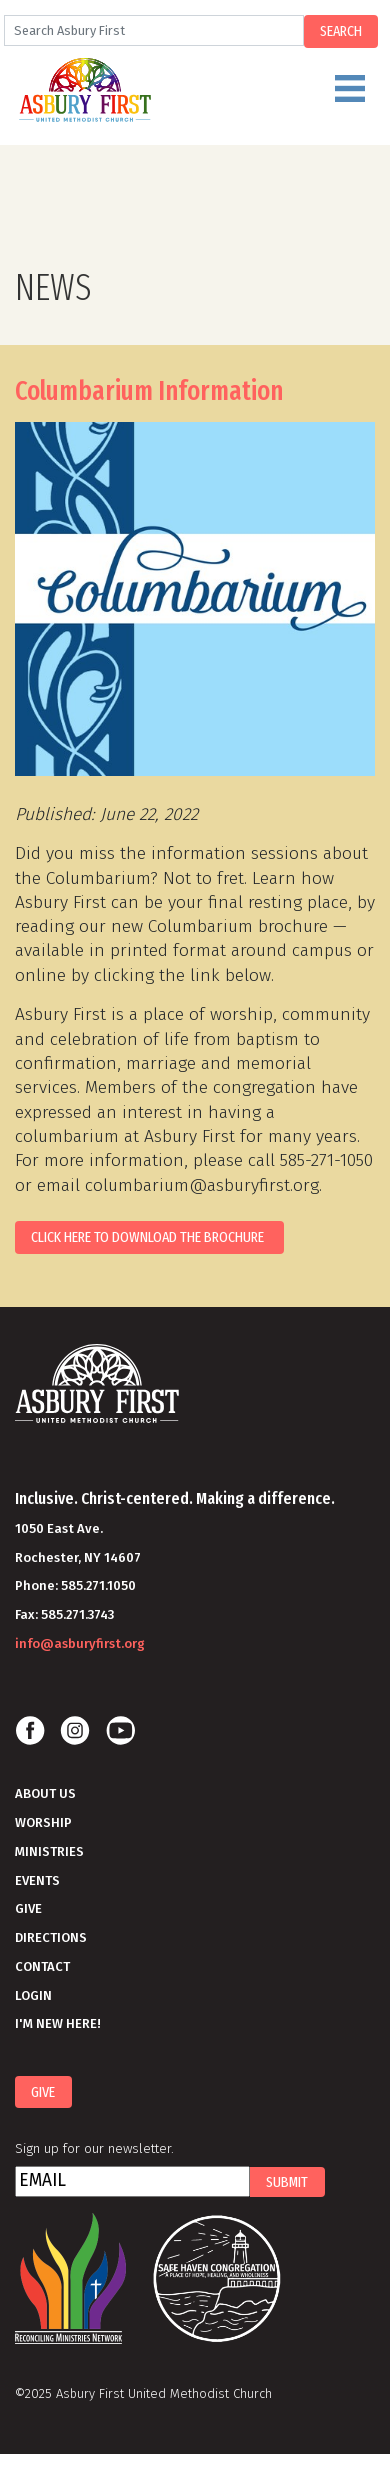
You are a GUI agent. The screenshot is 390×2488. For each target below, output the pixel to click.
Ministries (49, 1851)
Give (28, 1908)
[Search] (154, 30)
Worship (43, 1822)
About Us (45, 1793)
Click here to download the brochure (149, 1237)
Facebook (30, 1731)
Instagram (75, 1731)
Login (33, 1995)
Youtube (120, 1731)
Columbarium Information (149, 391)
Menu (215, 97)
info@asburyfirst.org (80, 1643)
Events (37, 1880)
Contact (42, 1966)
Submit (287, 2182)
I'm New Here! (58, 2023)
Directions (51, 1937)
